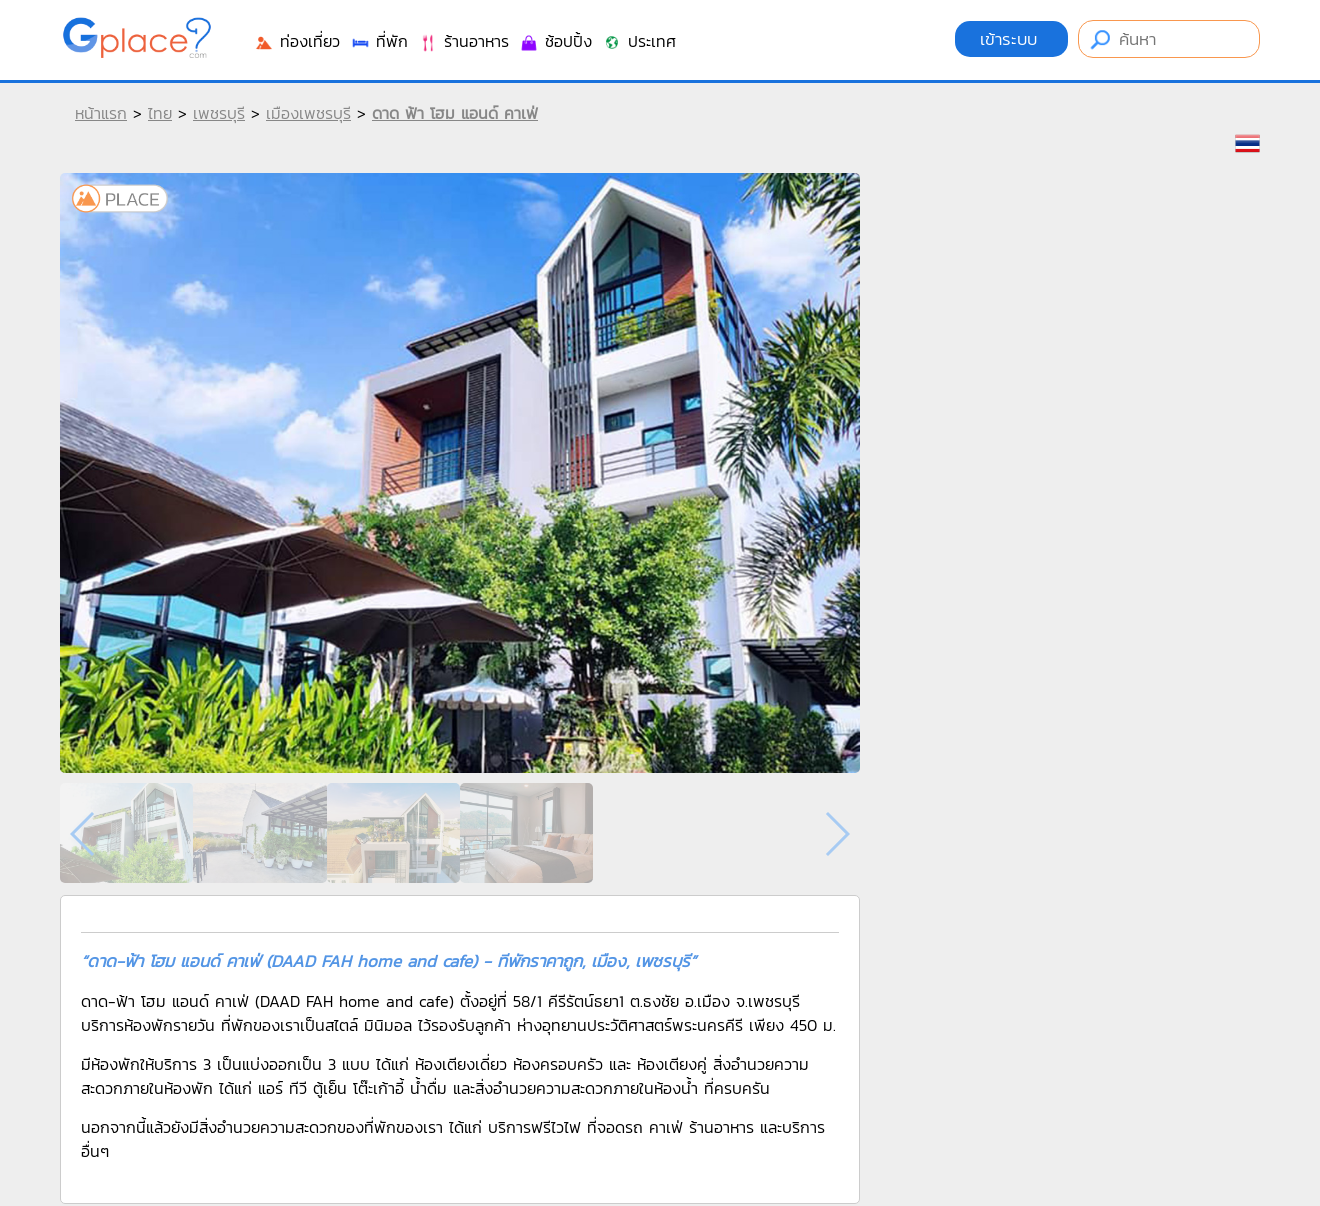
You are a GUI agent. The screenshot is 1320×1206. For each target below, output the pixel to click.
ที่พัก (379, 41)
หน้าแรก (101, 113)
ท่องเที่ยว (297, 41)
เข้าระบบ (1011, 39)
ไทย (160, 113)
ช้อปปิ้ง (555, 41)
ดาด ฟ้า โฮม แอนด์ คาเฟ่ (455, 113)
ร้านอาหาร (463, 41)
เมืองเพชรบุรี (308, 113)
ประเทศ (639, 41)
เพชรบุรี (219, 113)
